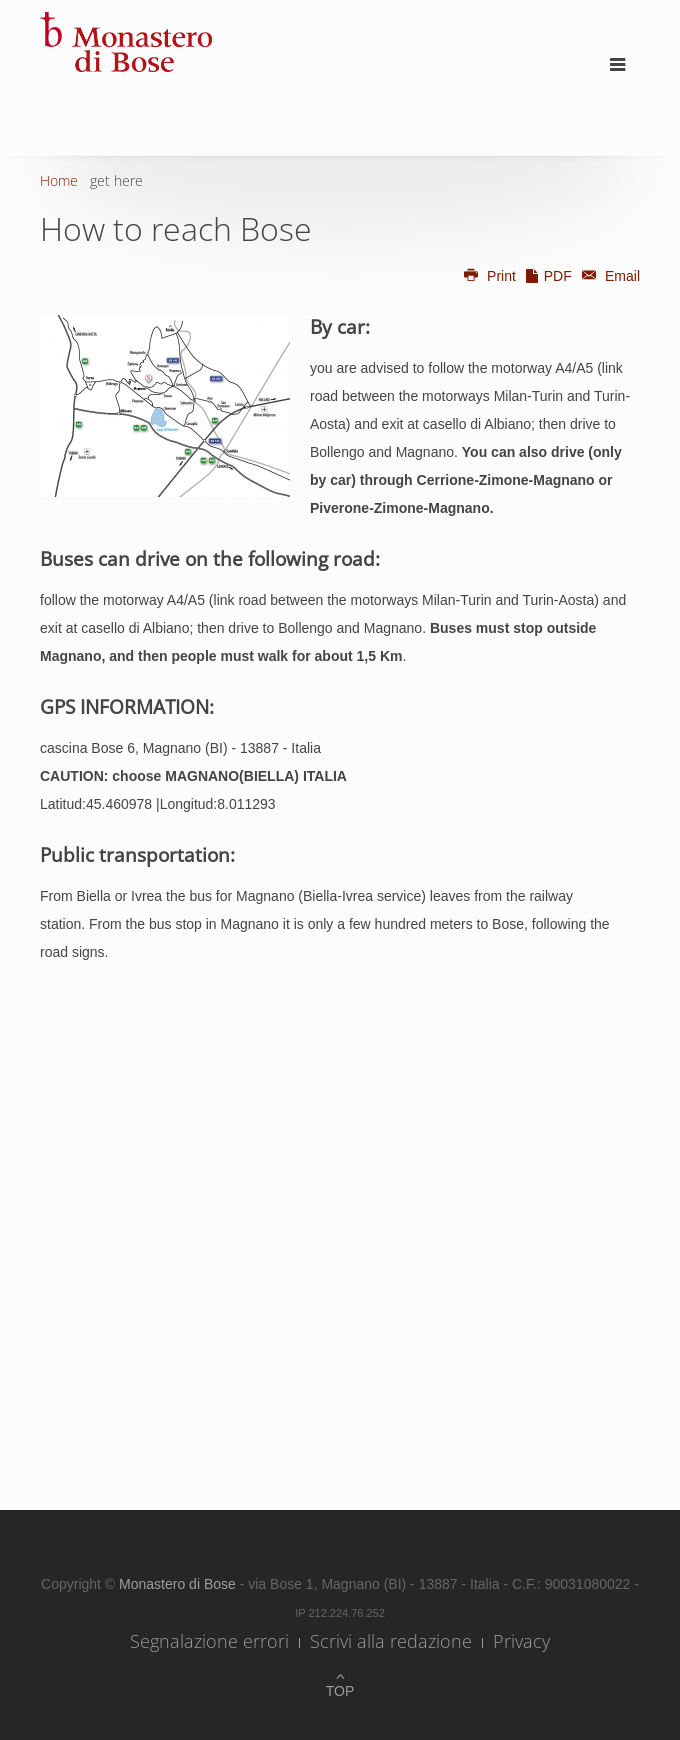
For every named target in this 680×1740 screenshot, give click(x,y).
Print (489, 276)
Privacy (521, 1641)
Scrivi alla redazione (391, 1641)
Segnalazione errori (209, 1641)
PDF (548, 276)
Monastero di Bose (179, 1584)
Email (608, 276)
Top (340, 1691)
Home (59, 180)
